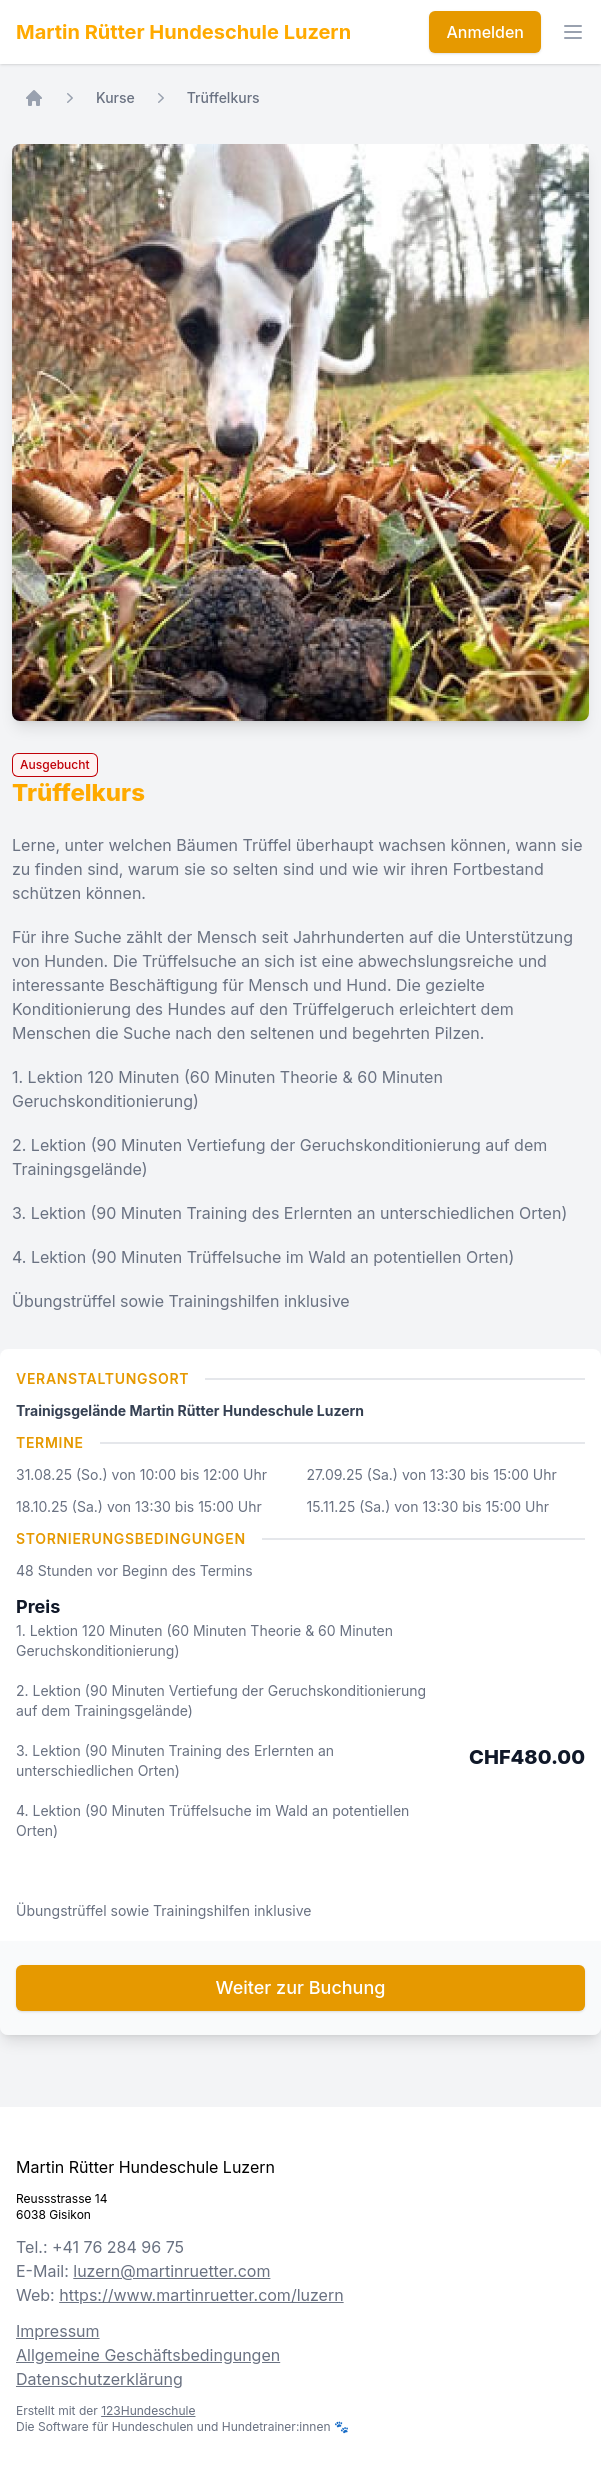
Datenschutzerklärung (99, 2379)
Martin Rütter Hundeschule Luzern (183, 32)
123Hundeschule (148, 2410)
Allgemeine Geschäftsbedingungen (148, 2355)
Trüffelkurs (223, 97)
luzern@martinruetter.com (171, 2271)
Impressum (58, 2331)
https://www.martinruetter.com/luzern (201, 2295)
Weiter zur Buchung (301, 1987)
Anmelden (485, 32)
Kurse (115, 97)
